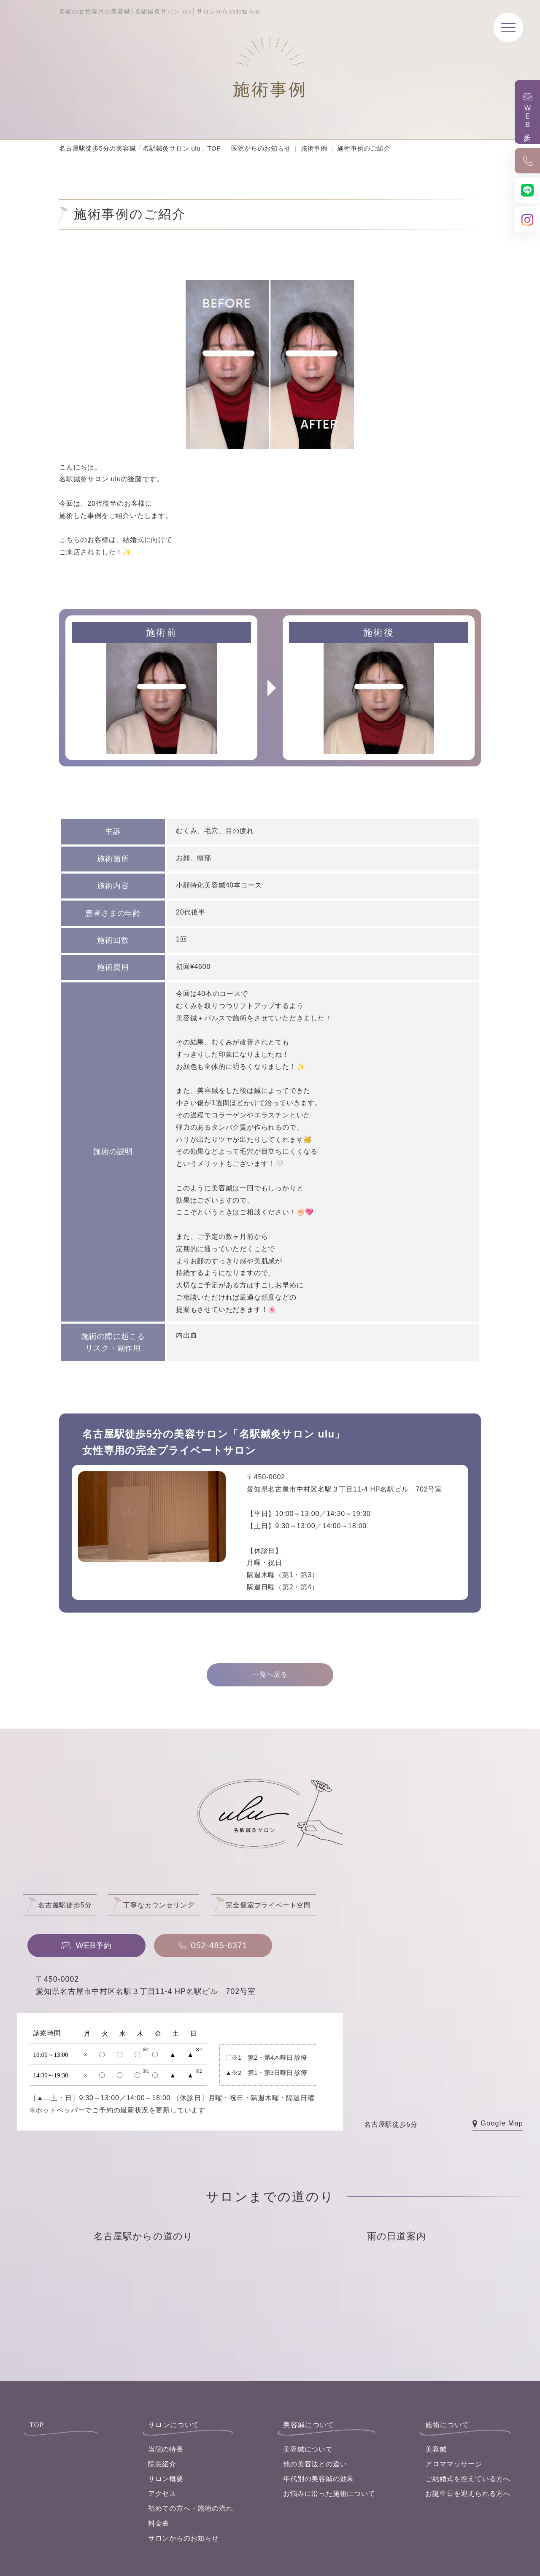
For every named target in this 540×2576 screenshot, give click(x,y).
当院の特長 (166, 2449)
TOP (37, 2424)
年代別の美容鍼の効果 (318, 2478)
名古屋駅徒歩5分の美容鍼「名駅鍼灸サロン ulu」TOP (140, 148)
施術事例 (314, 148)
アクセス (162, 2493)
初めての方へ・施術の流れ (190, 2508)
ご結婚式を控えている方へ (467, 2478)
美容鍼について (308, 2449)
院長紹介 (162, 2464)
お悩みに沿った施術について (329, 2493)
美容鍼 (435, 2449)
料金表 (158, 2523)
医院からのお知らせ (261, 148)
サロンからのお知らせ (183, 2538)
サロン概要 (166, 2478)
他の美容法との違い (315, 2464)
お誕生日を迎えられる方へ (467, 2493)
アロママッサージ (453, 2464)
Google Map (497, 2124)
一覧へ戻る (270, 1674)
